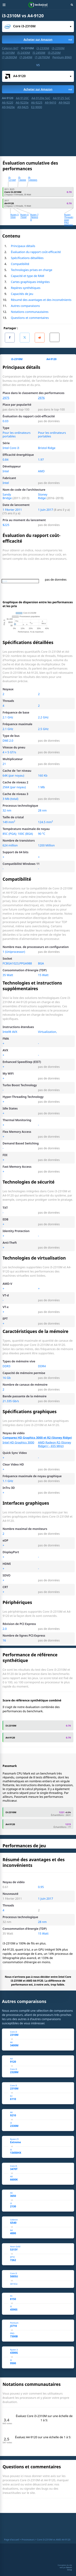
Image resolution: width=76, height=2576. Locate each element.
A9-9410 (50, 102)
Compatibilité (20, 264)
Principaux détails (23, 246)
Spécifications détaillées (27, 258)
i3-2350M (58, 48)
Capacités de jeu (22, 294)
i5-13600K (22, 179)
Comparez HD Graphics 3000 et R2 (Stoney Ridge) (37, 1449)
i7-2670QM (42, 57)
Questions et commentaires (30, 318)
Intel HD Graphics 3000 (18, 1454)
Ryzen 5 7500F (24, 216)
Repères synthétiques (25, 288)
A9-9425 (23, 107)
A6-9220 (7, 102)
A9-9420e (8, 107)
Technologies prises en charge (31, 270)
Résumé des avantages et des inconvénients (41, 300)
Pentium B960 (62, 57)
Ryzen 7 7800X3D (34, 217)
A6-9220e (22, 102)
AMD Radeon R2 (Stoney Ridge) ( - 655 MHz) (54, 1456)
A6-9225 (36, 102)
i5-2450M (39, 53)
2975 (6, 398)
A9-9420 (64, 102)
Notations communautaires (29, 312)
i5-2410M (8, 53)
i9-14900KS (32, 179)
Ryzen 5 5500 (14, 216)
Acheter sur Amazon (48, 39)
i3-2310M (27, 48)
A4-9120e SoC (41, 98)
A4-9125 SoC (61, 98)
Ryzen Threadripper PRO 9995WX (68, 220)
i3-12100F (12, 179)
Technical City (38, 5)
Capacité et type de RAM (27, 276)
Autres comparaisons (25, 306)
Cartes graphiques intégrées (30, 282)
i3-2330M (43, 48)
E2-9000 (36, 107)
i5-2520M (54, 53)
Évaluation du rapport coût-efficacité (36, 252)
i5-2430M (23, 53)
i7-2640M (25, 57)
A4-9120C (22, 98)
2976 (41, 398)
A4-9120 (7, 98)
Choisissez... (70, 26)
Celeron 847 (10, 48)
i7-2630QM (9, 57)
